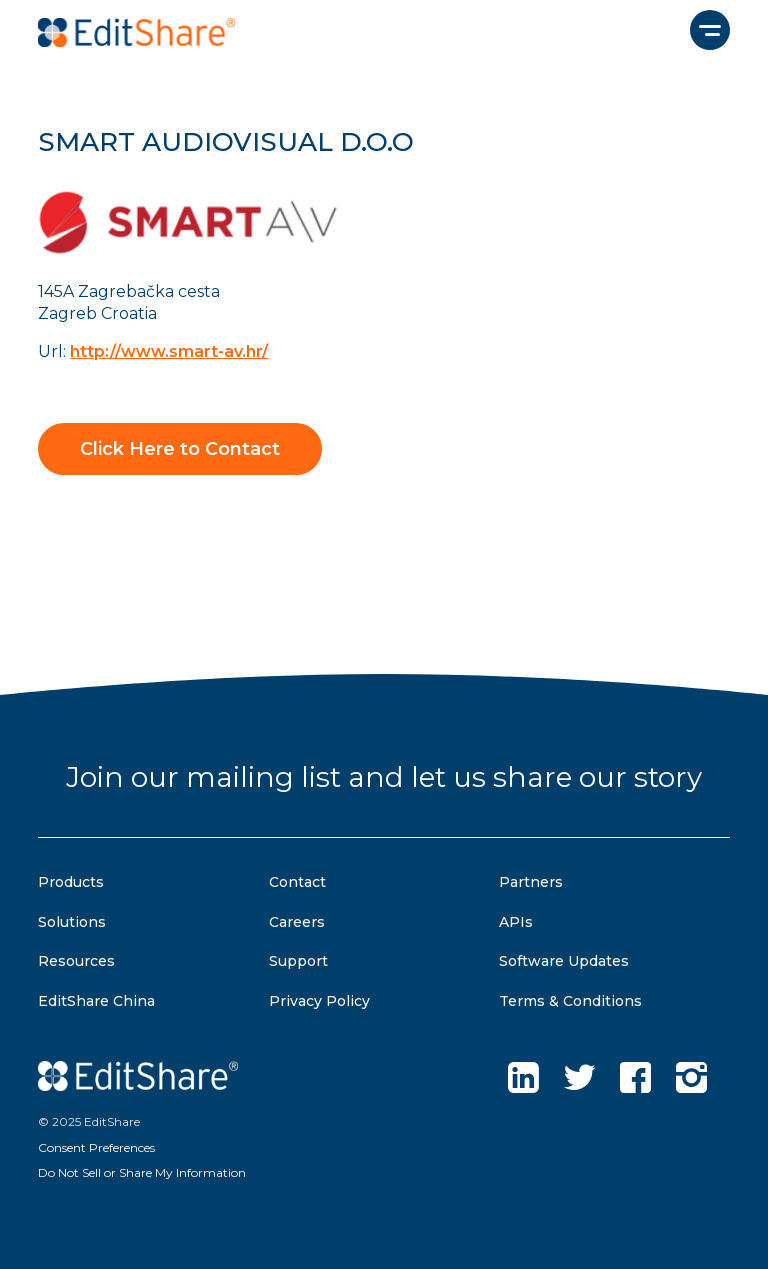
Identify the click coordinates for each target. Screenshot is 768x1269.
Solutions (72, 922)
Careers (297, 922)
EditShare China (96, 1001)
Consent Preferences (96, 1147)
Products (71, 882)
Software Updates (564, 961)
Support (298, 961)
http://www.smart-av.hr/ (169, 351)
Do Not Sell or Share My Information (142, 1172)
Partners (531, 882)
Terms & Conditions (570, 1001)
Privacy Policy (319, 1001)
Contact (297, 882)
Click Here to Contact (180, 449)
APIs (516, 922)
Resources (76, 961)
